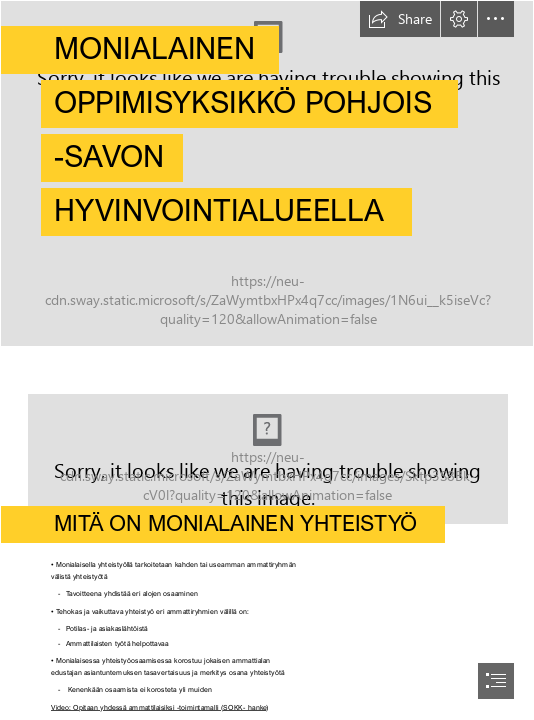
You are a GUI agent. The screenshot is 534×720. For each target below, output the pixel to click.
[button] (400, 19)
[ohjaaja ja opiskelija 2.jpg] (267, 173)
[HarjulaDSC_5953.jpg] (267, 449)
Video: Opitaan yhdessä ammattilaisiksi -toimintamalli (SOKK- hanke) (160, 706)
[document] (267, 360)
